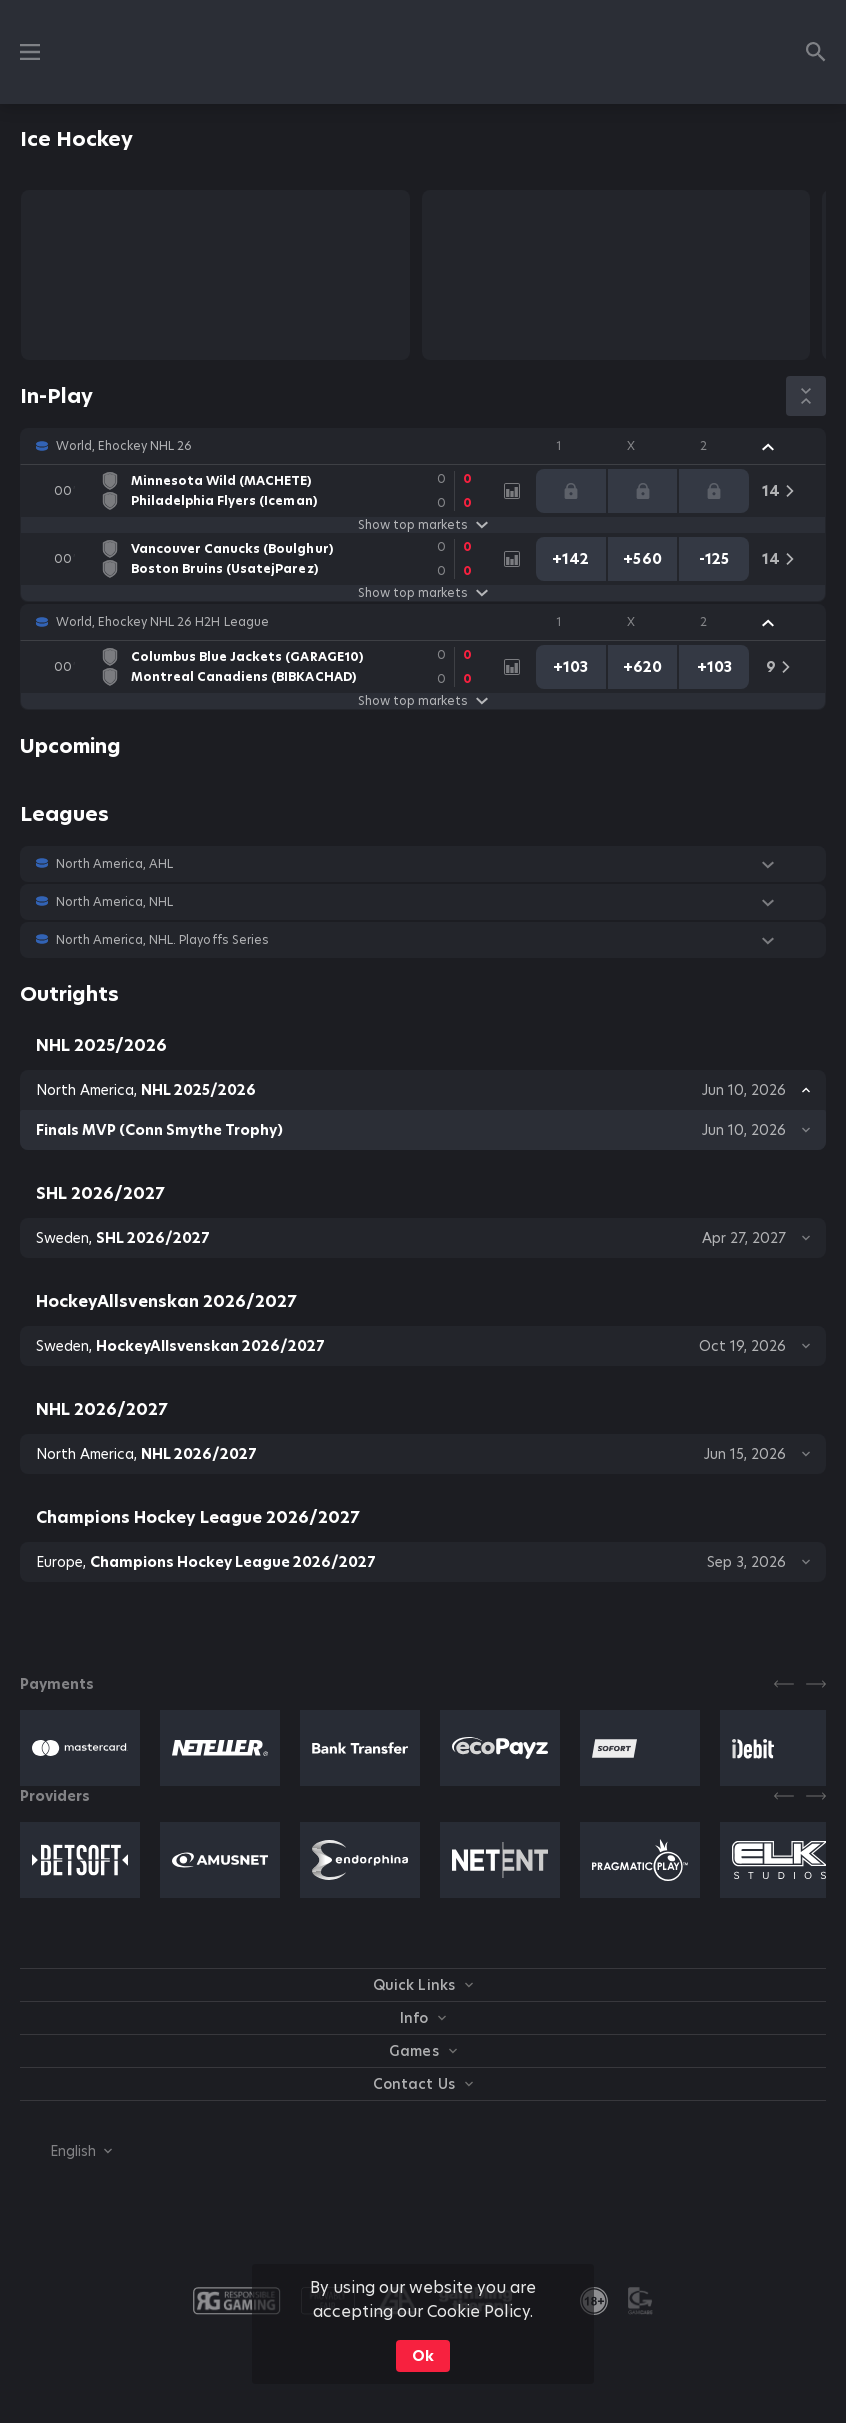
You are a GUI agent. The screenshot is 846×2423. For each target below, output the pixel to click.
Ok (423, 2356)
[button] (423, 446)
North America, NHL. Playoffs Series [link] (162, 940)
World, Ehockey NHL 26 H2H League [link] (162, 622)
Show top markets (423, 525)
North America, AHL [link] (114, 864)
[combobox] (66, 2151)
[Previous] (784, 1684)
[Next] (816, 1684)
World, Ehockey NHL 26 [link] (124, 446)
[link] (262, 491)
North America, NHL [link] (114, 902)
